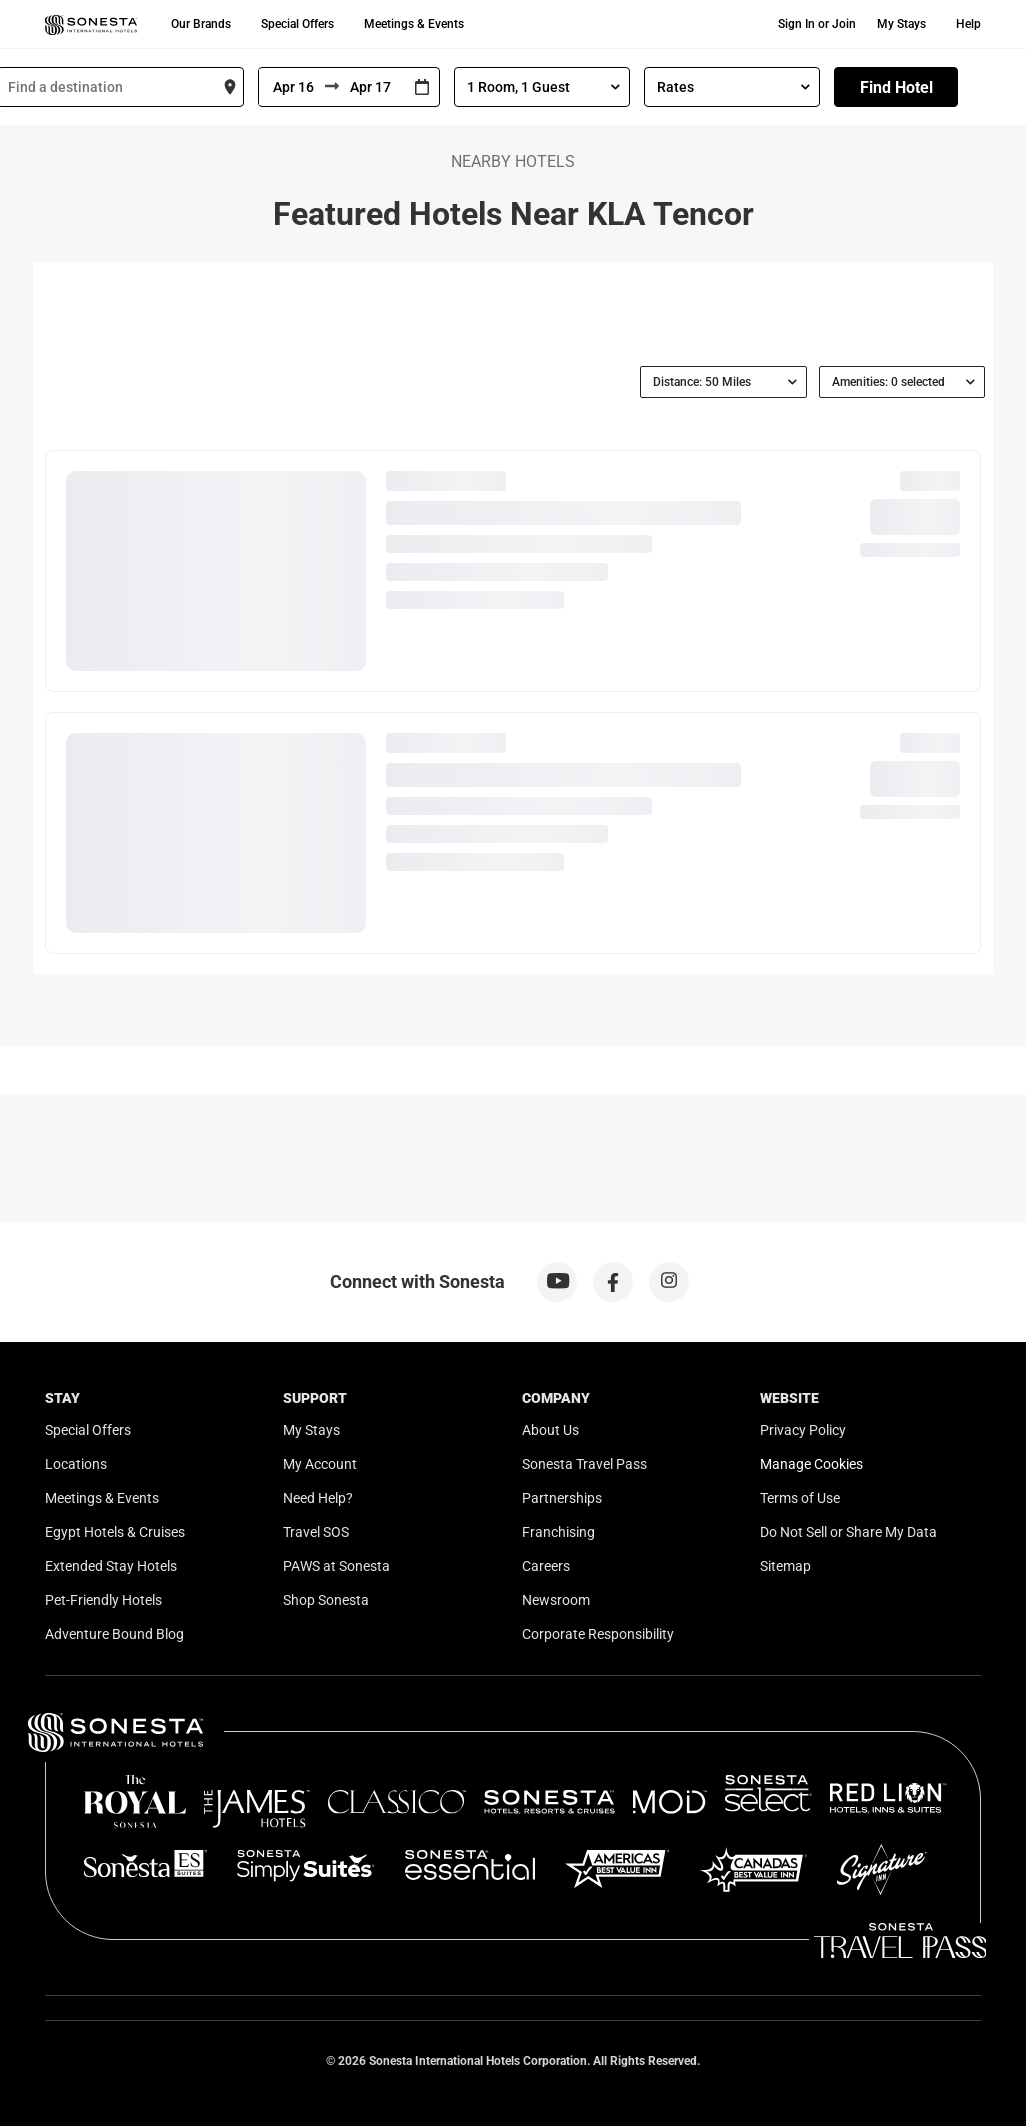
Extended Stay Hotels (111, 1566)
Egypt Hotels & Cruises (115, 1532)
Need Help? (318, 1498)
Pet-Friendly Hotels (103, 1600)
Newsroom (556, 1600)
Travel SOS (316, 1532)
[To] (372, 87)
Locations (76, 1464)
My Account (320, 1464)
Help (968, 24)
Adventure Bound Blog (114, 1634)
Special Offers (297, 24)
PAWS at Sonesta (336, 1566)
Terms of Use (800, 1498)
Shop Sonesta (326, 1600)
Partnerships (562, 1498)
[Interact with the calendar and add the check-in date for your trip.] (422, 87)
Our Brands (201, 24)
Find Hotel (896, 87)
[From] (292, 87)
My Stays (901, 24)
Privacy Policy (803, 1430)
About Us (550, 1430)
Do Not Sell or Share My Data (848, 1532)
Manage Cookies (811, 1464)
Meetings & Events (414, 24)
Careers (546, 1566)
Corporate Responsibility (598, 1634)
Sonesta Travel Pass (584, 1464)
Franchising (558, 1532)
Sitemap (785, 1566)
